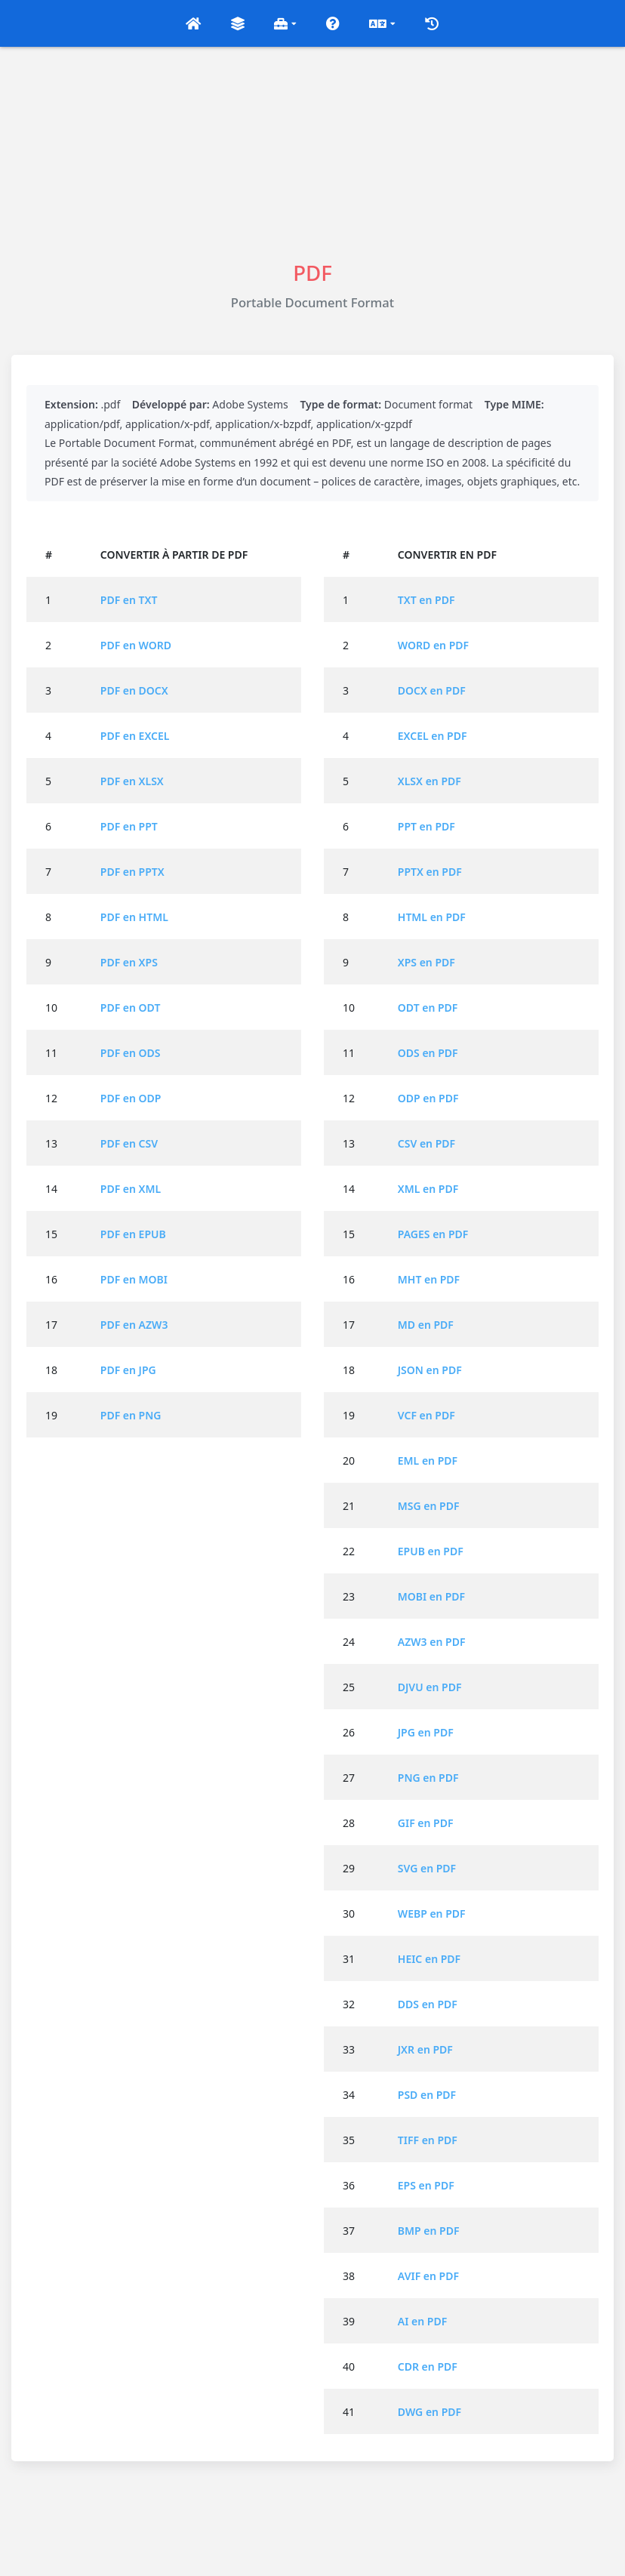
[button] (193, 23)
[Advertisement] (312, 152)
